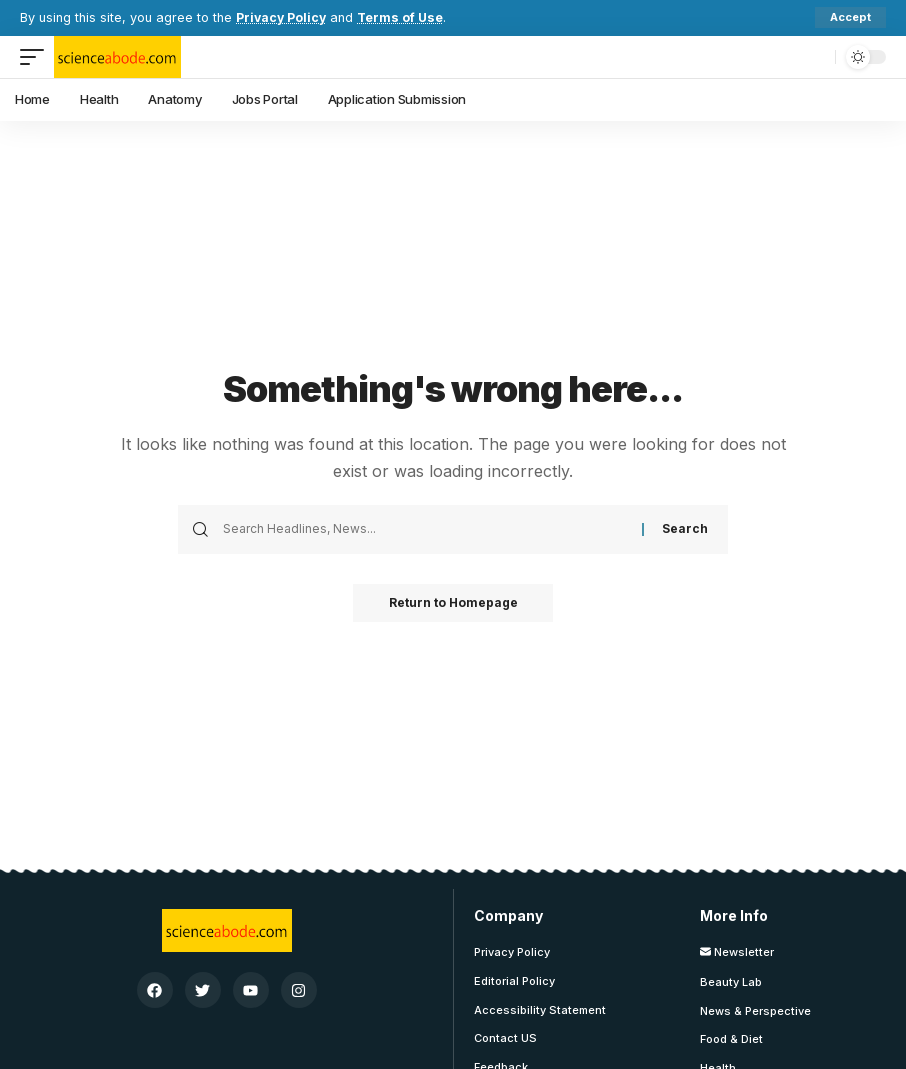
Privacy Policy (282, 17)
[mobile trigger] (37, 57)
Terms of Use (404, 17)
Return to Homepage (453, 603)
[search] (815, 57)
